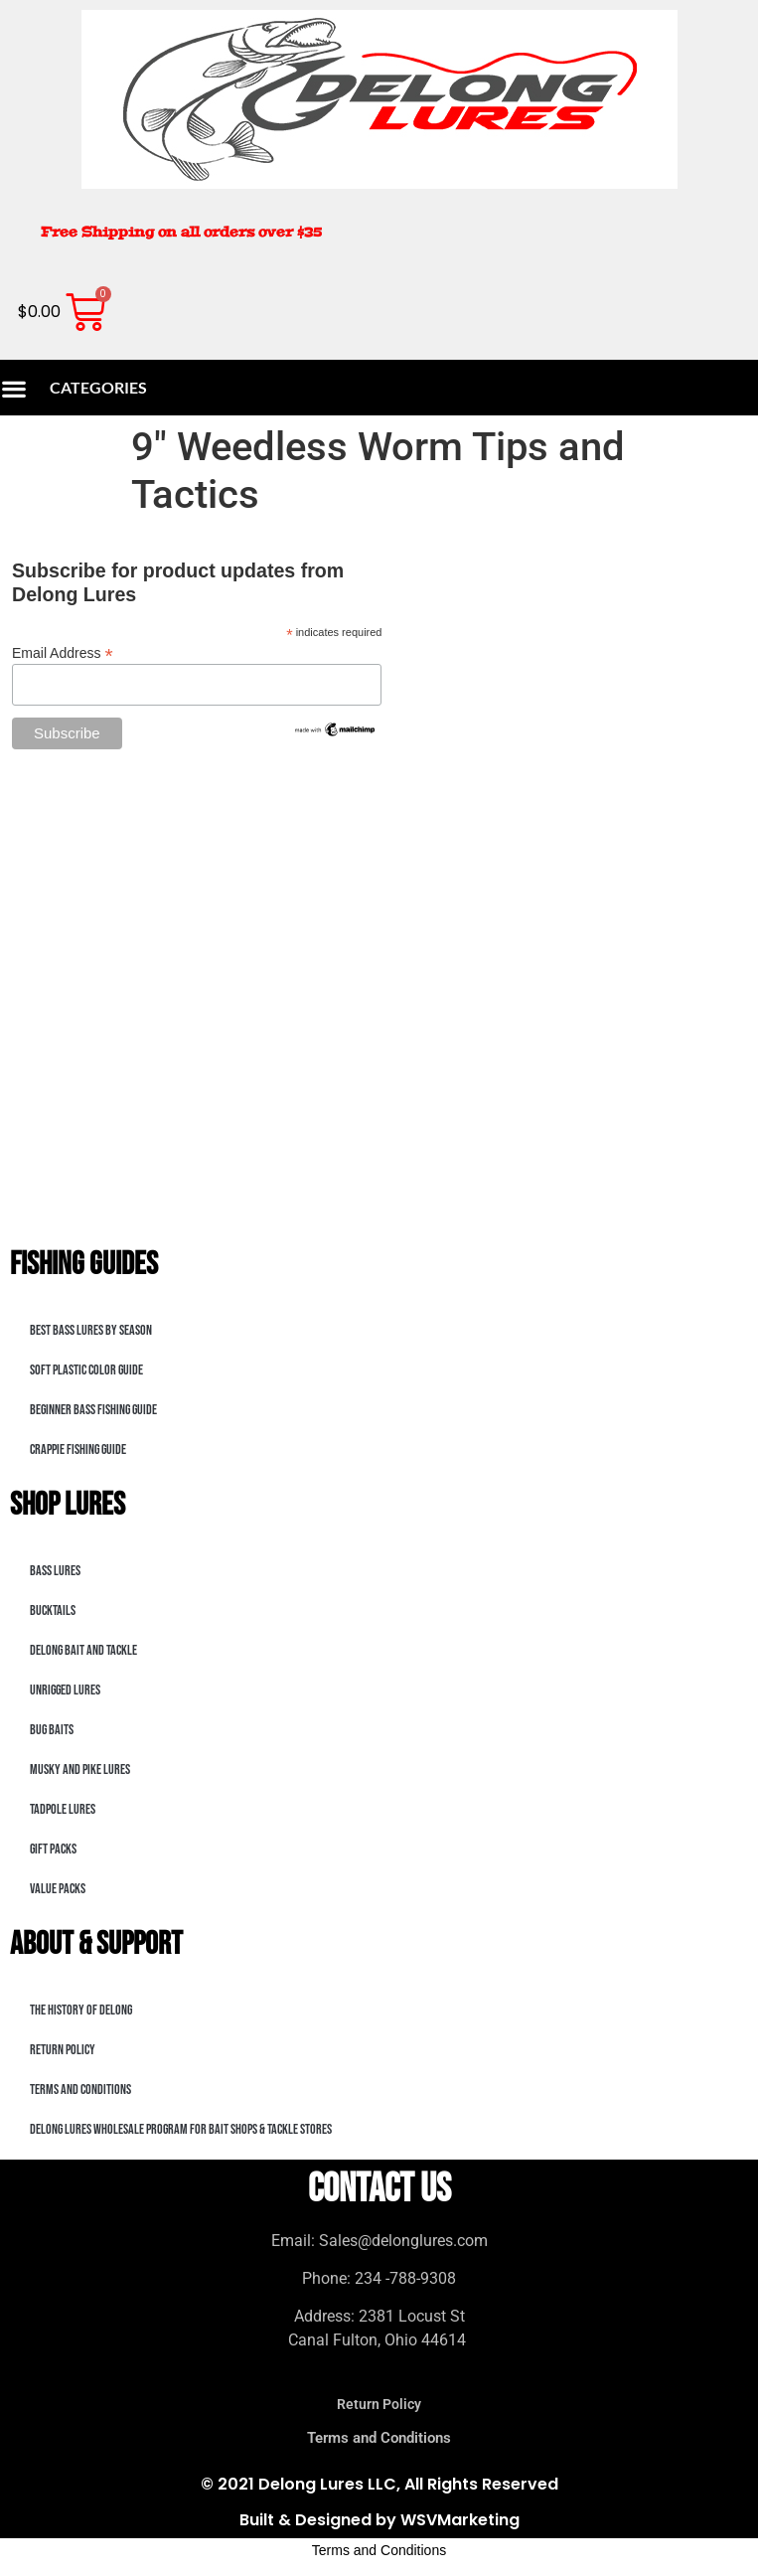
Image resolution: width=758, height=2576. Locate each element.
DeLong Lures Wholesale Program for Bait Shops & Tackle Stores (181, 2129)
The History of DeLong (81, 2010)
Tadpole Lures (62, 1809)
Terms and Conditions (80, 2089)
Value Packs (57, 1888)
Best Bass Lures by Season (91, 1330)
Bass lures (55, 1570)
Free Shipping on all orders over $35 (181, 232)
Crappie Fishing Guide (78, 1449)
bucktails (53, 1610)
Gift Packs (53, 1849)
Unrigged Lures (65, 1690)
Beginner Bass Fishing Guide (93, 1409)
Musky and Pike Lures (80, 1769)
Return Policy (62, 2049)
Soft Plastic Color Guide (86, 1370)
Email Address (62, 652)
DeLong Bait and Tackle (83, 1650)
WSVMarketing (460, 2519)
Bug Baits (52, 1729)
